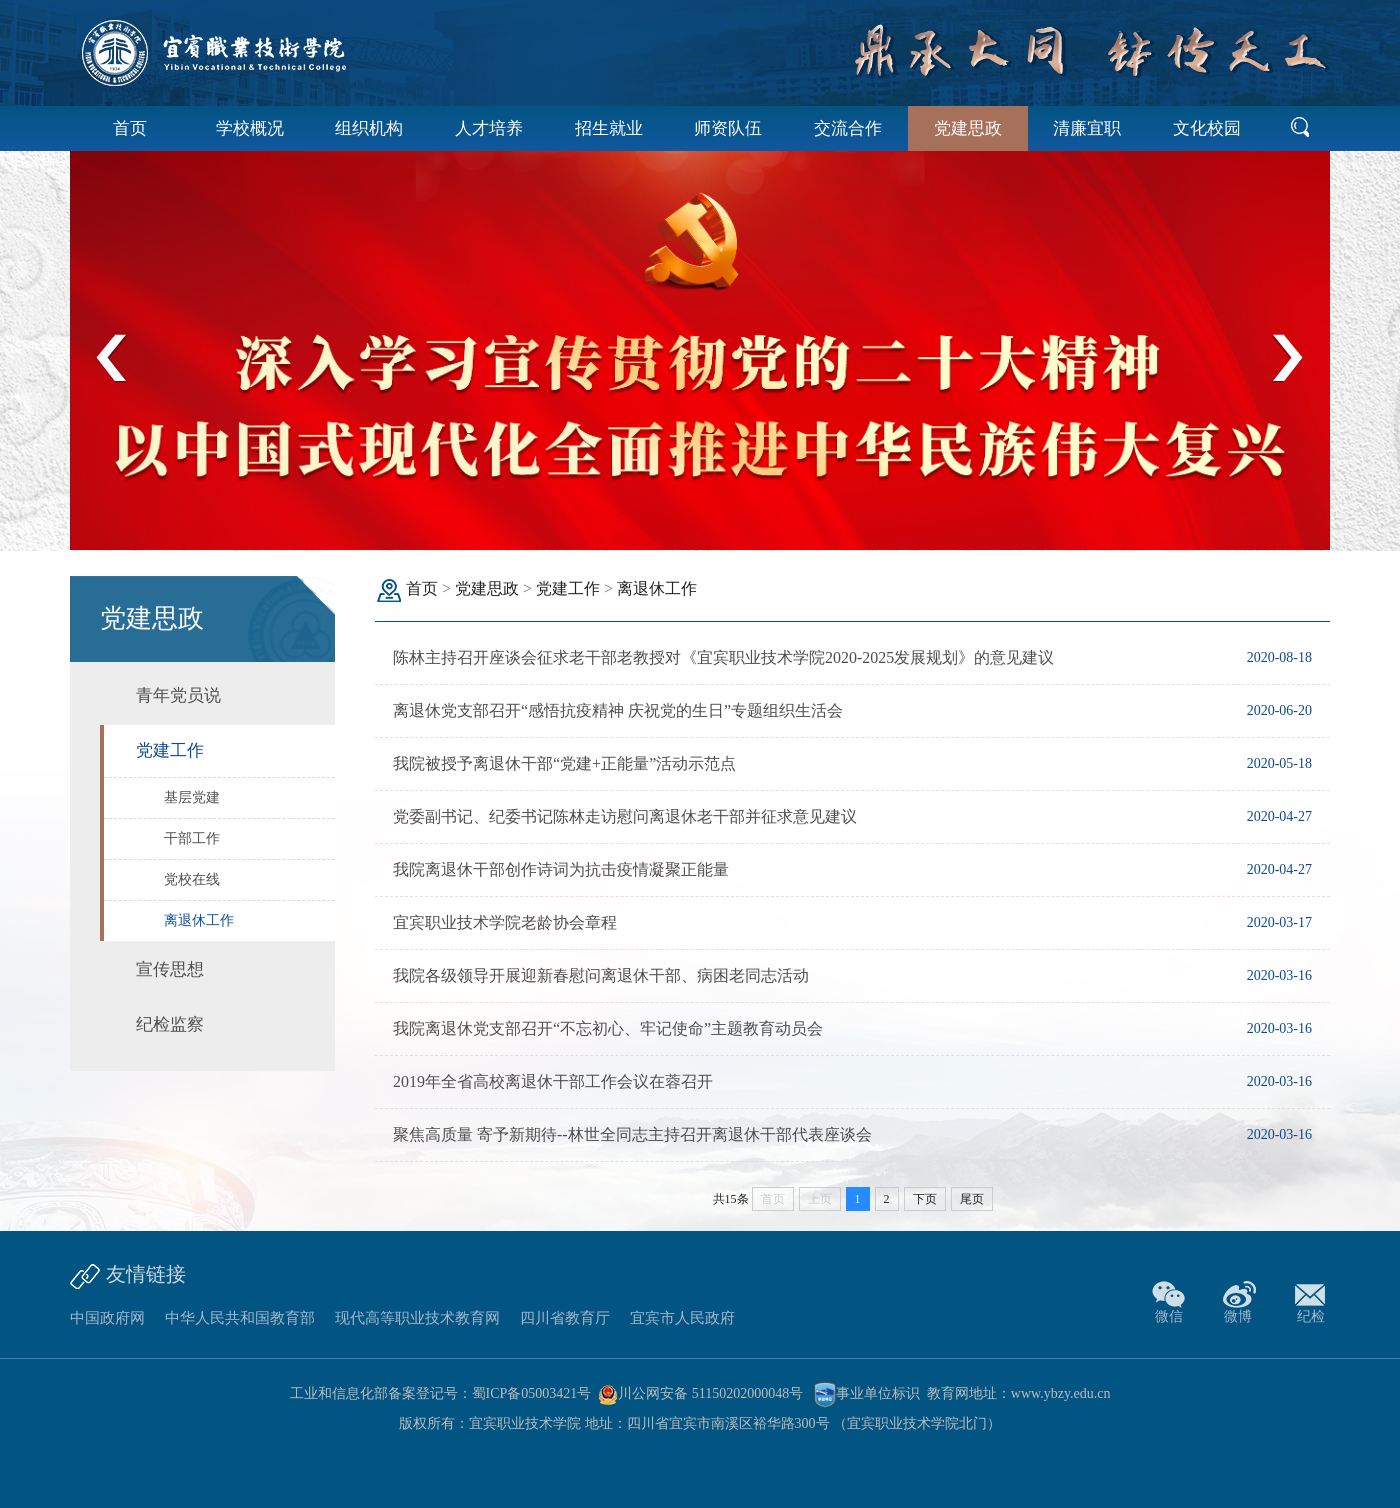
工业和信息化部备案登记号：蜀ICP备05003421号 (441, 1393)
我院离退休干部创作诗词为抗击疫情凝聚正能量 (561, 869)
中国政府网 (107, 1318)
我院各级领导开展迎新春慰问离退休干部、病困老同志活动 (601, 975)
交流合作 (848, 128)
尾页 (972, 1199)
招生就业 (609, 128)
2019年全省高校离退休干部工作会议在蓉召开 (553, 1081)
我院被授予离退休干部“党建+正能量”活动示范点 (564, 763)
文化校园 (1207, 128)
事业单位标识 (867, 1393)
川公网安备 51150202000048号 (700, 1393)
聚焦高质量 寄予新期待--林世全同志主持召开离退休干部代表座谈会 (632, 1134)
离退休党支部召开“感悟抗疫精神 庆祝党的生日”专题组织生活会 (618, 710)
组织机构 (369, 128)
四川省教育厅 (565, 1318)
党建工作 (568, 588)
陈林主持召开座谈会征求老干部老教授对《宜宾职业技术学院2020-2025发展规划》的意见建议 (723, 657)
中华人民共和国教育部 (240, 1318)
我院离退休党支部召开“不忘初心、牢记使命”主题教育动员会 (608, 1028)
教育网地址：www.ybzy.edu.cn (1019, 1393)
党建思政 (968, 128)
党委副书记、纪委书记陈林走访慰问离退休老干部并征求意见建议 (625, 816)
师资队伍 (728, 128)
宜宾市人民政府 (682, 1318)
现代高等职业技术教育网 (417, 1318)
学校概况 (250, 128)
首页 (130, 128)
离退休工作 (657, 588)
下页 (925, 1199)
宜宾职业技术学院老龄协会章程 (505, 922)
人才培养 (489, 128)
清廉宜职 (1087, 128)
